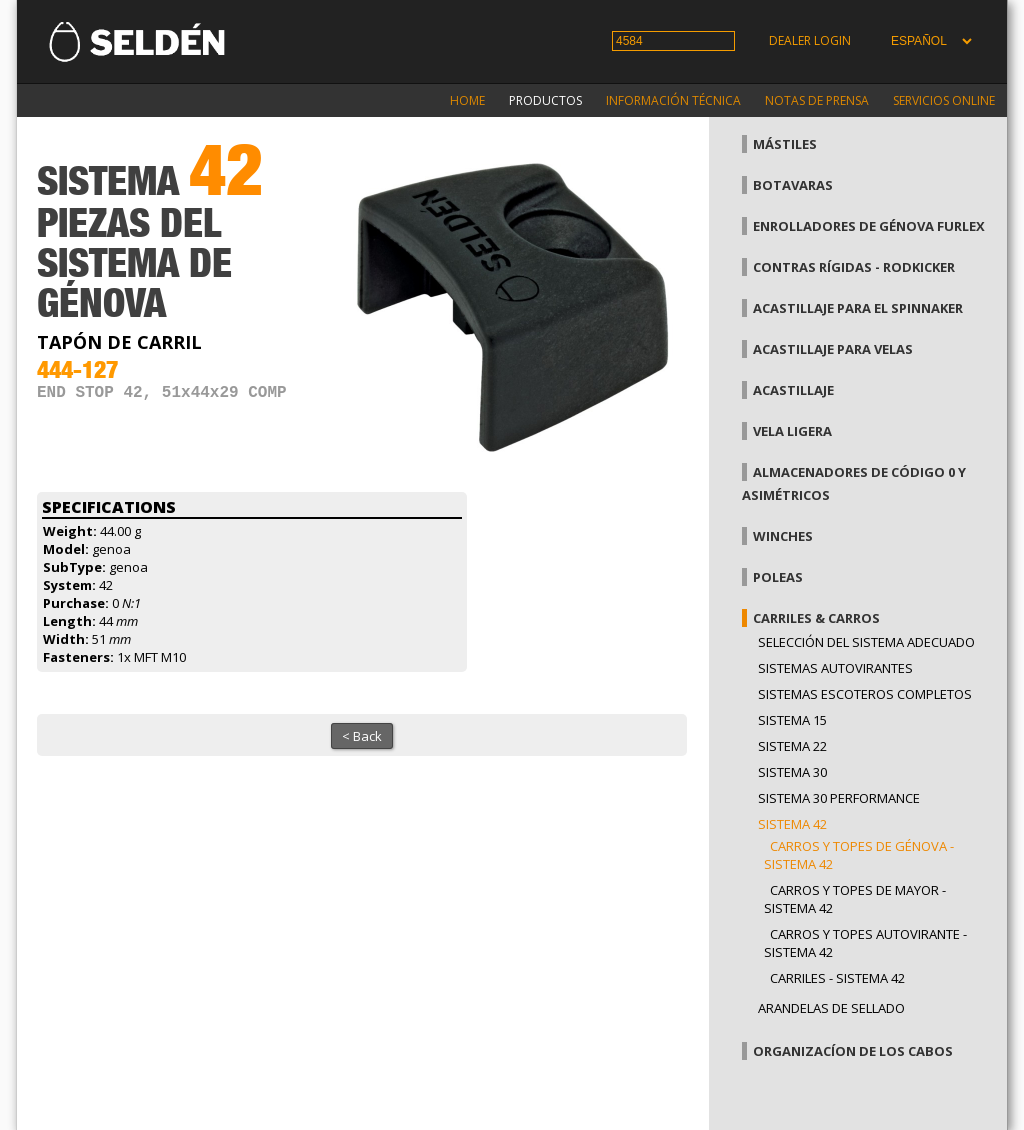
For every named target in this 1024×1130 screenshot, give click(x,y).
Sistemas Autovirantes (835, 668)
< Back (362, 736)
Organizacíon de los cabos (853, 1051)
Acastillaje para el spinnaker (858, 308)
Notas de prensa (817, 100)
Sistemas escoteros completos (865, 694)
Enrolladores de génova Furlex (869, 226)
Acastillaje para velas (833, 349)
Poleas (778, 577)
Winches (783, 536)
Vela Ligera (792, 431)
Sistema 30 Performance (839, 798)
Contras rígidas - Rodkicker (854, 267)
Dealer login (810, 40)
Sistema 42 (792, 824)
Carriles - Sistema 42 (837, 978)
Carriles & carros (816, 618)
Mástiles (785, 144)
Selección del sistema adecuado (866, 642)
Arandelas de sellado (831, 1008)
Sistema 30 (792, 772)
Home (467, 100)
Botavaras (793, 185)
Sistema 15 (792, 720)
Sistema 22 (792, 746)
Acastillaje (793, 390)
